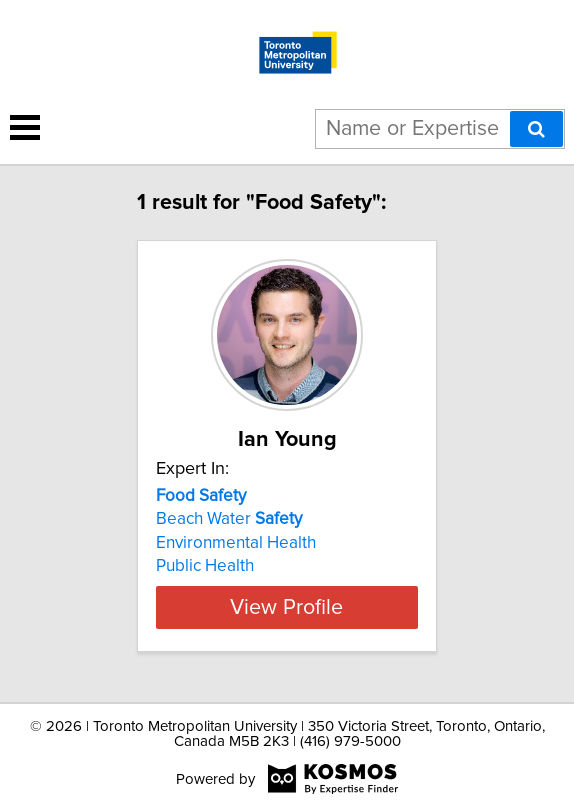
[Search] (536, 129)
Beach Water (229, 519)
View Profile (286, 607)
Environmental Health (236, 543)
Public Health (205, 566)
